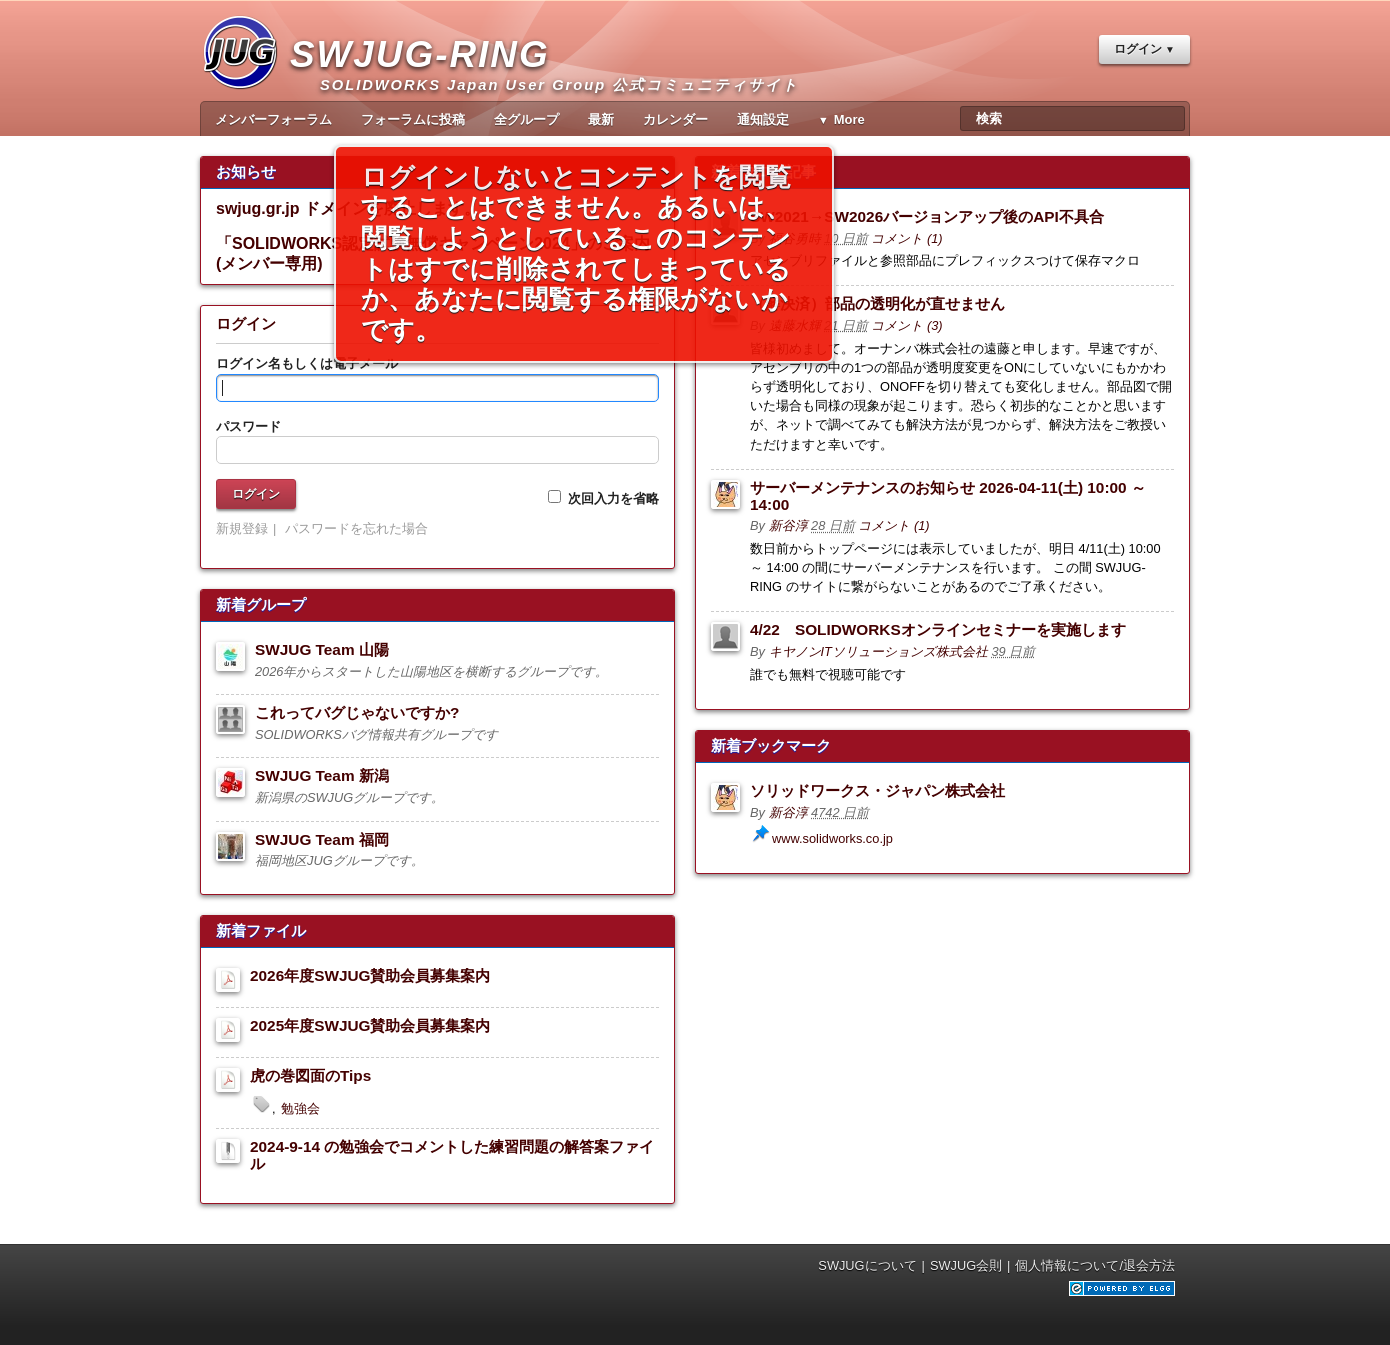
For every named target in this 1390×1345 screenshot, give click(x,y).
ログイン (1138, 49)
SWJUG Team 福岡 (322, 839)
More (849, 119)
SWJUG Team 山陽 (322, 649)
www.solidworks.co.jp (832, 838)
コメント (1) (906, 238)
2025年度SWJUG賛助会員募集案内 (370, 1025)
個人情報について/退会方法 (1095, 1265)
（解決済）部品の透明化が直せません (877, 303)
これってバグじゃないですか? (357, 712)
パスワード (248, 426)
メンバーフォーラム (273, 119)
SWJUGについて (867, 1265)
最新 (601, 119)
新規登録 (242, 528)
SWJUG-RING (427, 75)
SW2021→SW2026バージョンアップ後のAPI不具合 (927, 216)
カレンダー (675, 119)
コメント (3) (906, 325)
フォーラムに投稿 (413, 119)
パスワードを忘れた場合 (356, 528)
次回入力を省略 (603, 498)
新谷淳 (788, 525)
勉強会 (300, 1108)
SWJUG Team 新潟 (322, 775)
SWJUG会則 (966, 1265)
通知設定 (763, 119)
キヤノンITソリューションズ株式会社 (878, 651)
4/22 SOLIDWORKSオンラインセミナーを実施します (938, 629)
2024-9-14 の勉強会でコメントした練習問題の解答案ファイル (452, 1155)
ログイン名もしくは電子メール (307, 363)
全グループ (526, 119)
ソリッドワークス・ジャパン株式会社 (877, 790)
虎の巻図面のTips (310, 1075)
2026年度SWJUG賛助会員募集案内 (370, 975)
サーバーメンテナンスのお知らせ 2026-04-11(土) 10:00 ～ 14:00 (948, 496)
